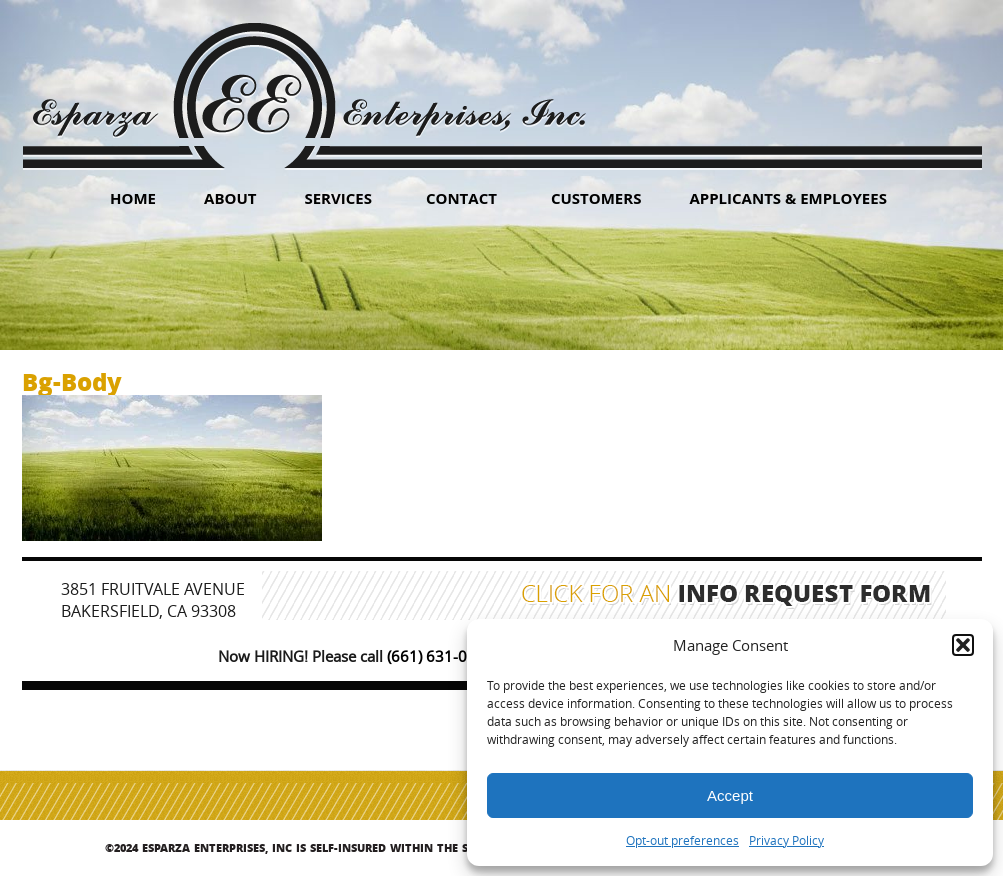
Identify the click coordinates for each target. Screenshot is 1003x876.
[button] (963, 645)
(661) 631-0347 (440, 656)
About (230, 198)
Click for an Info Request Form (726, 596)
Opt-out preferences (682, 840)
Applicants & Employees (788, 198)
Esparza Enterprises (308, 80)
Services (338, 198)
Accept (730, 795)
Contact (461, 198)
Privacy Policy (786, 840)
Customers (596, 198)
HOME (133, 198)
